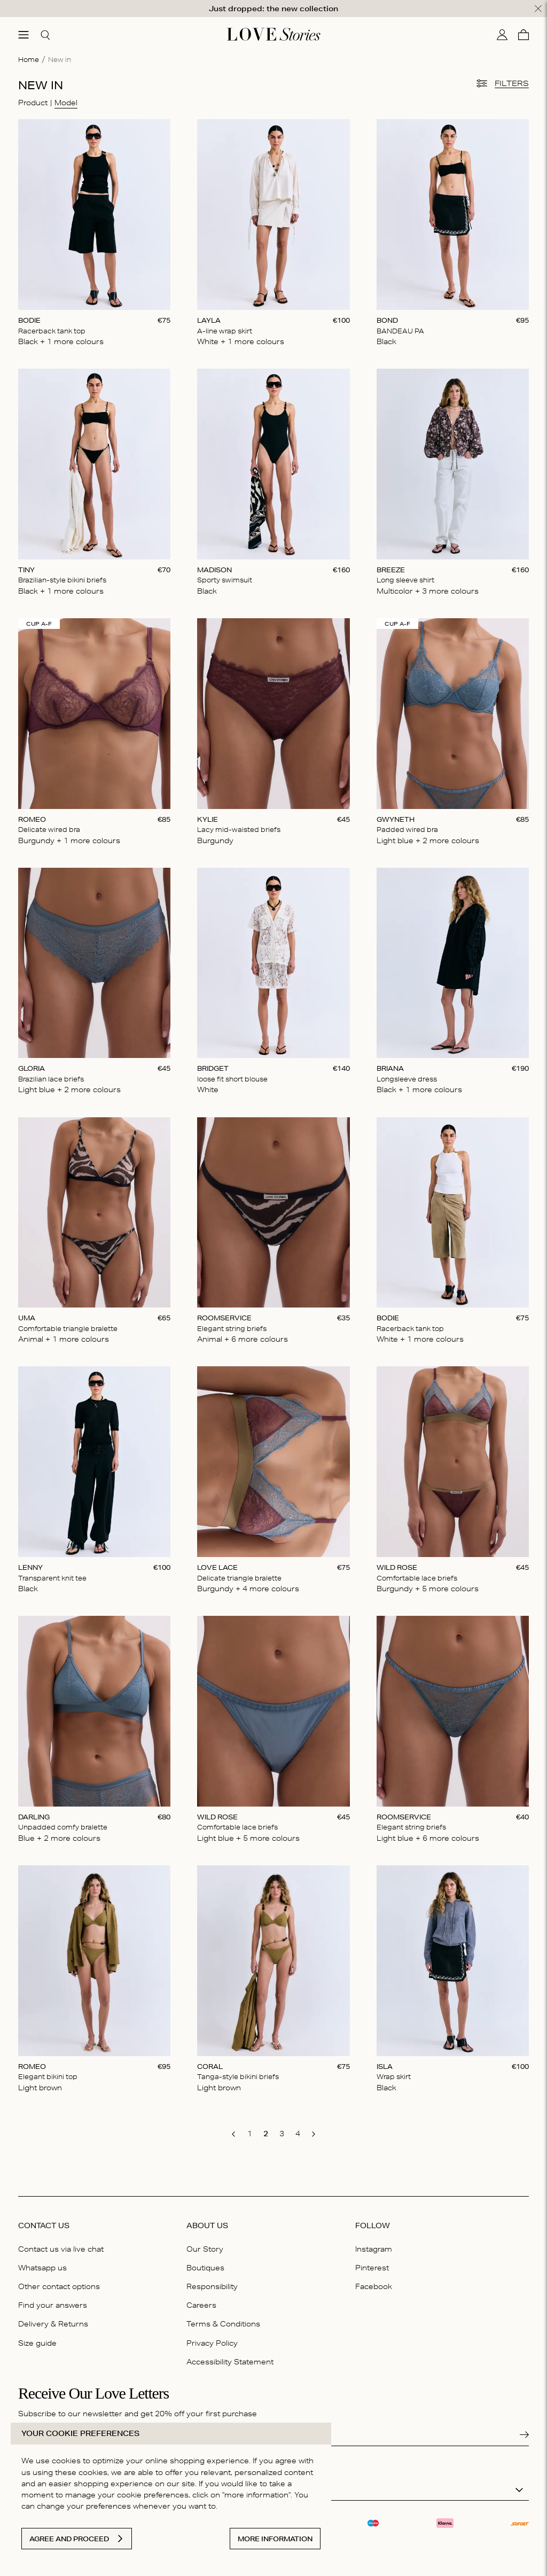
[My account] (502, 34)
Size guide (37, 2343)
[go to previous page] (233, 2134)
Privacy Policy (212, 2343)
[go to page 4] (298, 2134)
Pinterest (372, 2268)
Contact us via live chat (61, 2249)
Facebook (373, 2286)
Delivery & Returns (53, 2324)
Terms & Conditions (223, 2324)
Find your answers (52, 2305)
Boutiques (205, 2268)
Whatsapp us (42, 2268)
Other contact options (59, 2286)
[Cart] (523, 34)
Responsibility (212, 2286)
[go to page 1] (249, 2134)
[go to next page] (314, 2134)
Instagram (373, 2249)
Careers (201, 2305)
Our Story (204, 2249)
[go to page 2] (265, 2134)
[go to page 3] (282, 2134)
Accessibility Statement (230, 2362)
